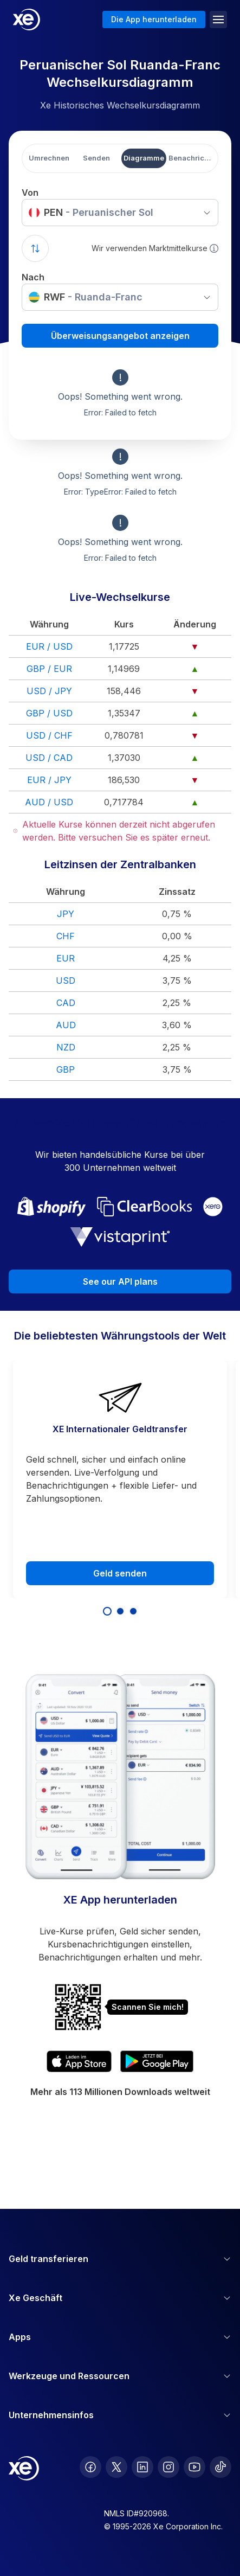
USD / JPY (49, 690)
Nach (33, 277)
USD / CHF (49, 735)
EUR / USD (49, 646)
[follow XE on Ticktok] (220, 2467)
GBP (65, 1069)
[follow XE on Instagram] (168, 2467)
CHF (65, 936)
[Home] (26, 19)
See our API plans (120, 1281)
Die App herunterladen (154, 19)
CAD (65, 1002)
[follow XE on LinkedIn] (142, 2467)
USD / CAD (49, 757)
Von (30, 192)
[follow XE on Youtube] (194, 2467)
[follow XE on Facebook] (90, 2467)
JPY (65, 913)
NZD (65, 1047)
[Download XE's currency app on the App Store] (79, 2061)
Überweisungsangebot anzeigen (120, 335)
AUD (66, 1025)
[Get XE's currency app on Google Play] (156, 2061)
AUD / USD (49, 802)
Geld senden (120, 1573)
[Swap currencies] (35, 248)
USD (65, 980)
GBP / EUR (49, 668)
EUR (65, 958)
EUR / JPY (49, 779)
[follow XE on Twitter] (116, 2467)
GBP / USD (49, 713)
